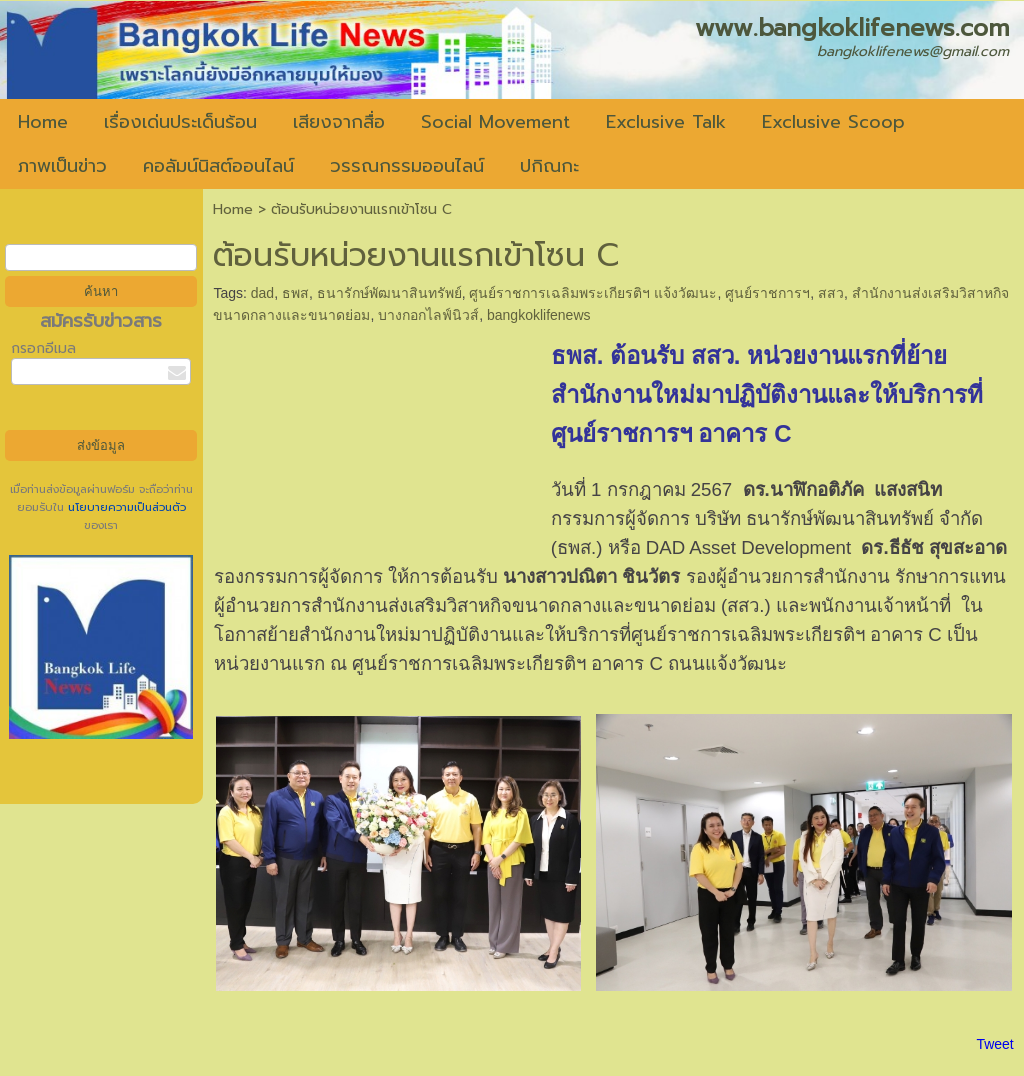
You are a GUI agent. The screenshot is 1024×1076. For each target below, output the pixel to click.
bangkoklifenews (539, 315)
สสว (831, 293)
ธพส (295, 293)
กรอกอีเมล (43, 348)
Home (233, 209)
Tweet (994, 1044)
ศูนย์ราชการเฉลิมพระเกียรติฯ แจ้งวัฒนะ (593, 293)
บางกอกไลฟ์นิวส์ (428, 315)
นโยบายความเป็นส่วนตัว (125, 507)
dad (262, 293)
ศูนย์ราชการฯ (767, 293)
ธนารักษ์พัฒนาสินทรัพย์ (389, 293)
